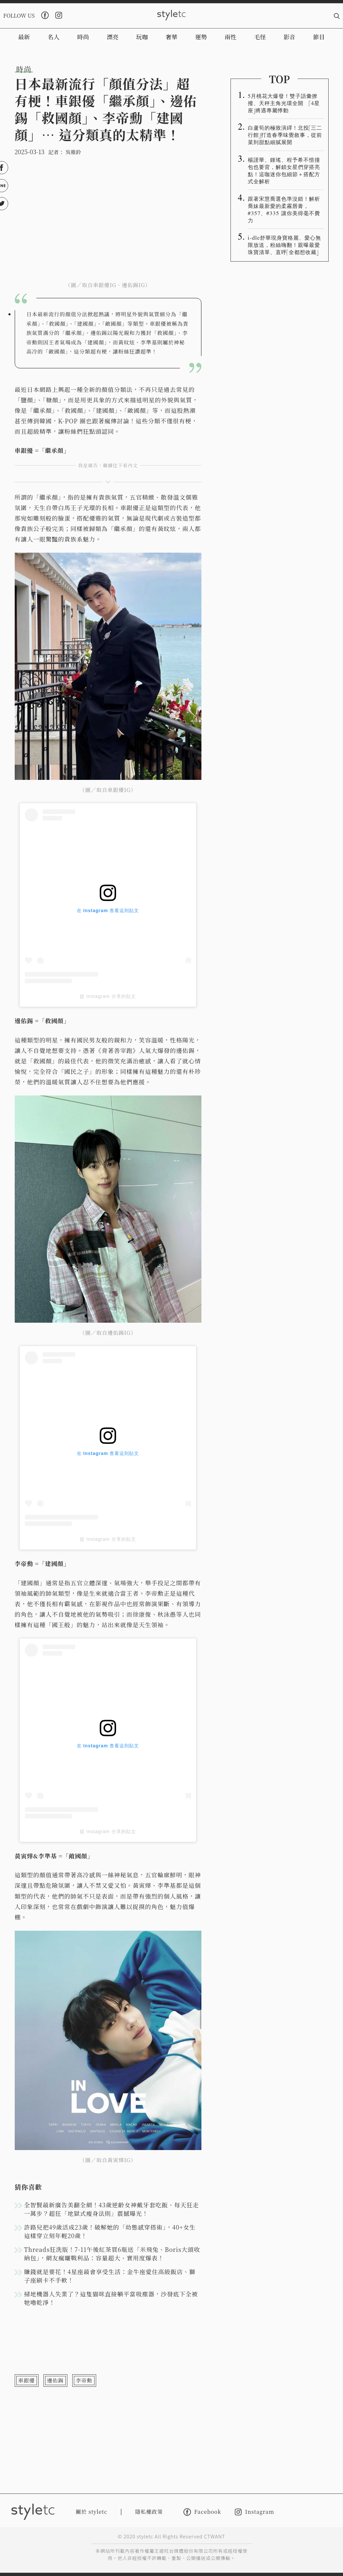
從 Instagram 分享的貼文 (108, 996)
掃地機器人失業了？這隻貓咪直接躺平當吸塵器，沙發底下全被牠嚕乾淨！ (111, 2298)
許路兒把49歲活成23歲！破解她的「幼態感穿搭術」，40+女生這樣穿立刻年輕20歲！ (110, 2231)
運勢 (201, 36)
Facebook (202, 2512)
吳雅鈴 (73, 152)
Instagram (254, 2512)
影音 (289, 36)
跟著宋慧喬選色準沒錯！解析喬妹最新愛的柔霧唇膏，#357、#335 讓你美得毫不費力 (284, 209)
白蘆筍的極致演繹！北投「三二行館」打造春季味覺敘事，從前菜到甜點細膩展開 (285, 134)
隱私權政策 (149, 2511)
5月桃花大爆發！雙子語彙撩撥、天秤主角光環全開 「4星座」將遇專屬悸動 (284, 102)
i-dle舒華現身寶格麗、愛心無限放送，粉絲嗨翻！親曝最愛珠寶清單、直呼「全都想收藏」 (284, 244)
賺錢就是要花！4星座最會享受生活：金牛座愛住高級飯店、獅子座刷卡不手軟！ (110, 2275)
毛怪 (260, 36)
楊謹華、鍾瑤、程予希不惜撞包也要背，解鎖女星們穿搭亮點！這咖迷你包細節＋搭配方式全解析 (284, 170)
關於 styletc (92, 2511)
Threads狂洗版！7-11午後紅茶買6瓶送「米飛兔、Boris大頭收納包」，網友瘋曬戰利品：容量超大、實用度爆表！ (112, 2253)
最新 (24, 36)
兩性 (230, 36)
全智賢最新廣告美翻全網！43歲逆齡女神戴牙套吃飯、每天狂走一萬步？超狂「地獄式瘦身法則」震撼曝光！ (111, 2208)
